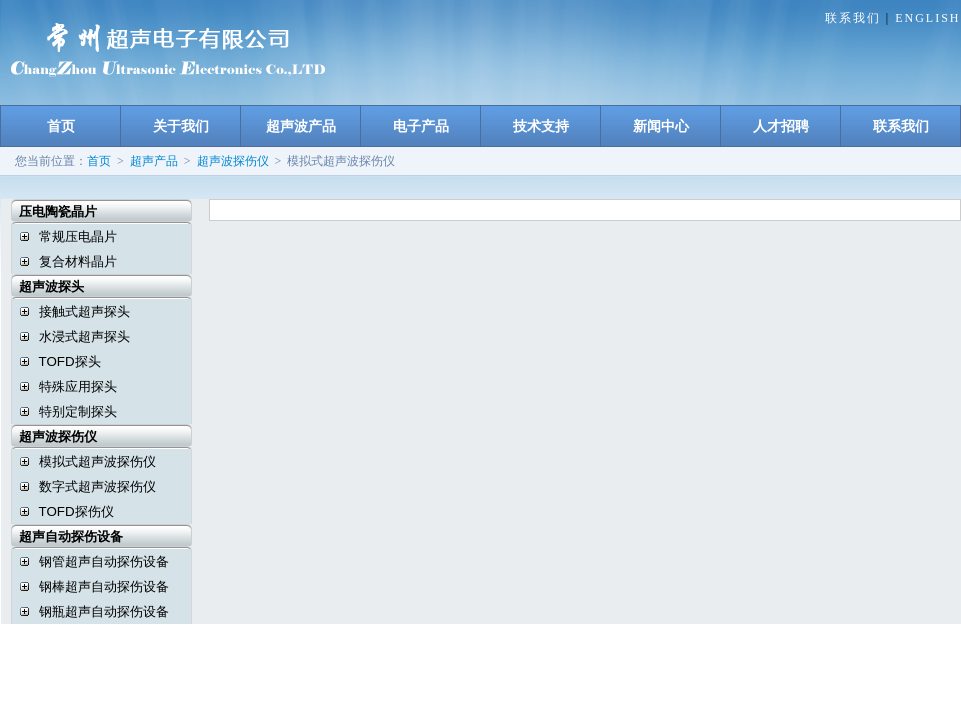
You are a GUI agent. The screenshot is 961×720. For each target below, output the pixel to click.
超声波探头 (43, 286)
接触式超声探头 (84, 311)
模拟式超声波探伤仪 (97, 461)
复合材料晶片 (78, 261)
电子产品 (421, 126)
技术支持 (541, 126)
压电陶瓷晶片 (49, 211)
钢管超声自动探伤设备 (104, 561)
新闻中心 (661, 126)
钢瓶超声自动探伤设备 (104, 611)
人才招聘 (781, 126)
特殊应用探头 (78, 386)
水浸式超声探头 (84, 336)
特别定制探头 (78, 411)
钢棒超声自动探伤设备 (104, 586)
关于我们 (181, 126)
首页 (61, 126)
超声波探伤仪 (233, 161)
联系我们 (853, 18)
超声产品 (154, 161)
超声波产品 (301, 126)
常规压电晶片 (78, 236)
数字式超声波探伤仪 (97, 486)
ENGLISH (927, 18)
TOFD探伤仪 (76, 511)
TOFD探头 (70, 361)
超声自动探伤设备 (62, 536)
